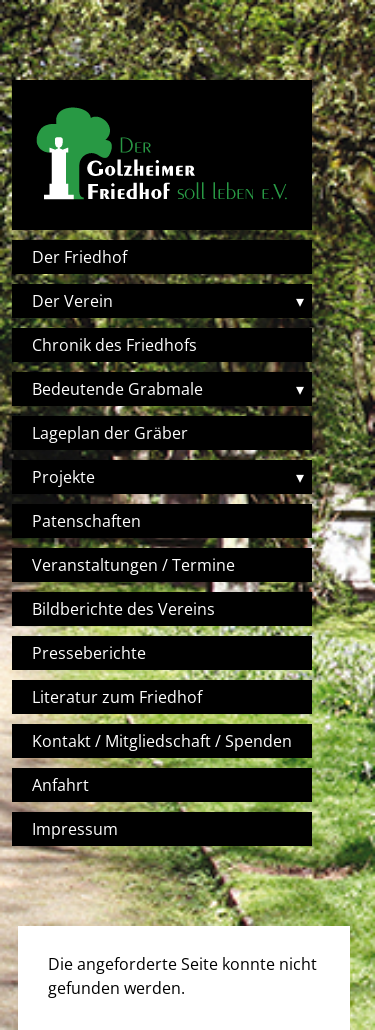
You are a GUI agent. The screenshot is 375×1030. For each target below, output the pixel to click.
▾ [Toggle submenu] (300, 301)
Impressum (75, 829)
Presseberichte (89, 653)
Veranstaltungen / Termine (133, 565)
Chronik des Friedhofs (114, 345)
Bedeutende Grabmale (117, 389)
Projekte (63, 477)
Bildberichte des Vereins (123, 609)
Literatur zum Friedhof (117, 697)
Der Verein (72, 301)
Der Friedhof (79, 257)
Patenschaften (86, 521)
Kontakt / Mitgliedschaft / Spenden (162, 741)
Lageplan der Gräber (110, 433)
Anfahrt (60, 785)
